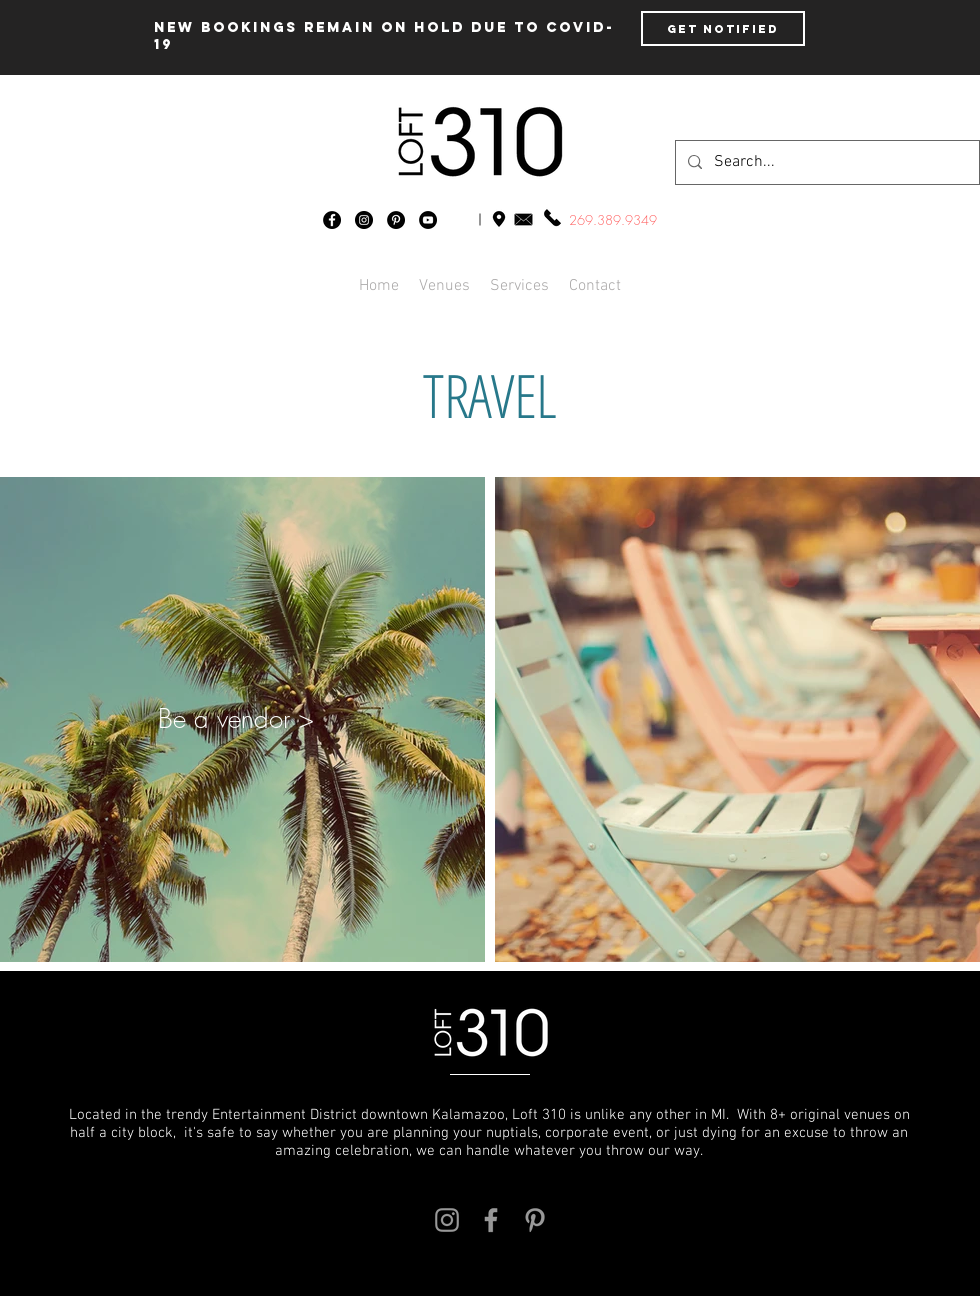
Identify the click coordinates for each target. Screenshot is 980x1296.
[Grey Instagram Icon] (447, 1220)
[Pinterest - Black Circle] (396, 220)
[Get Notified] (723, 28)
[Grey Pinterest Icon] (535, 1220)
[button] (595, 286)
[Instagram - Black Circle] (364, 220)
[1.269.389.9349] (552, 217)
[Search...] (825, 162)
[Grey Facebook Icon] (491, 1220)
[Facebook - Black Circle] (332, 220)
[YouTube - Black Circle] (428, 220)
